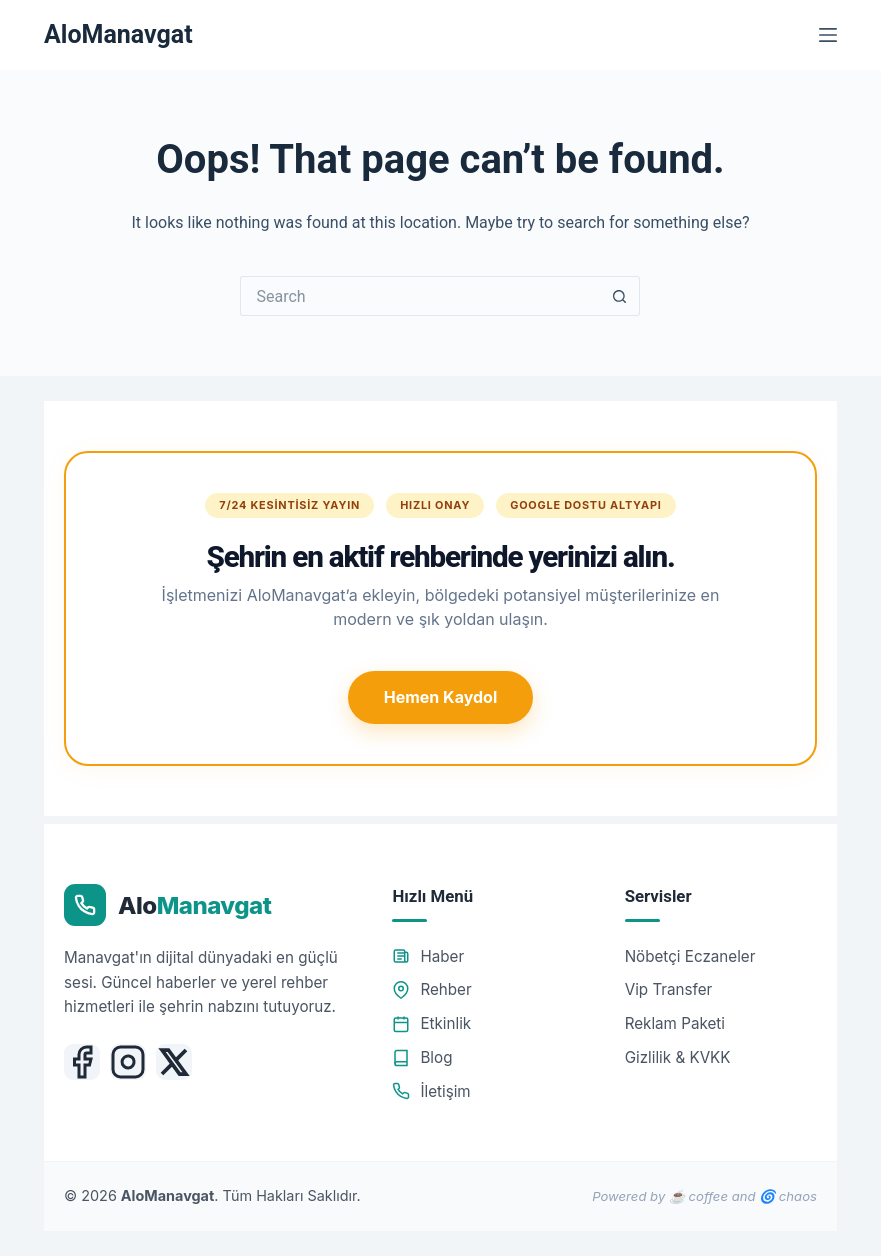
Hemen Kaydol (440, 697)
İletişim (431, 1091)
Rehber (431, 989)
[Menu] (828, 35)
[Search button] (620, 296)
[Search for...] (420, 296)
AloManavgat (118, 34)
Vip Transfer (669, 989)
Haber (428, 956)
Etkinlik (431, 1023)
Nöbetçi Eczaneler (690, 956)
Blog (422, 1057)
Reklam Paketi (675, 1023)
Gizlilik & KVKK (678, 1057)
